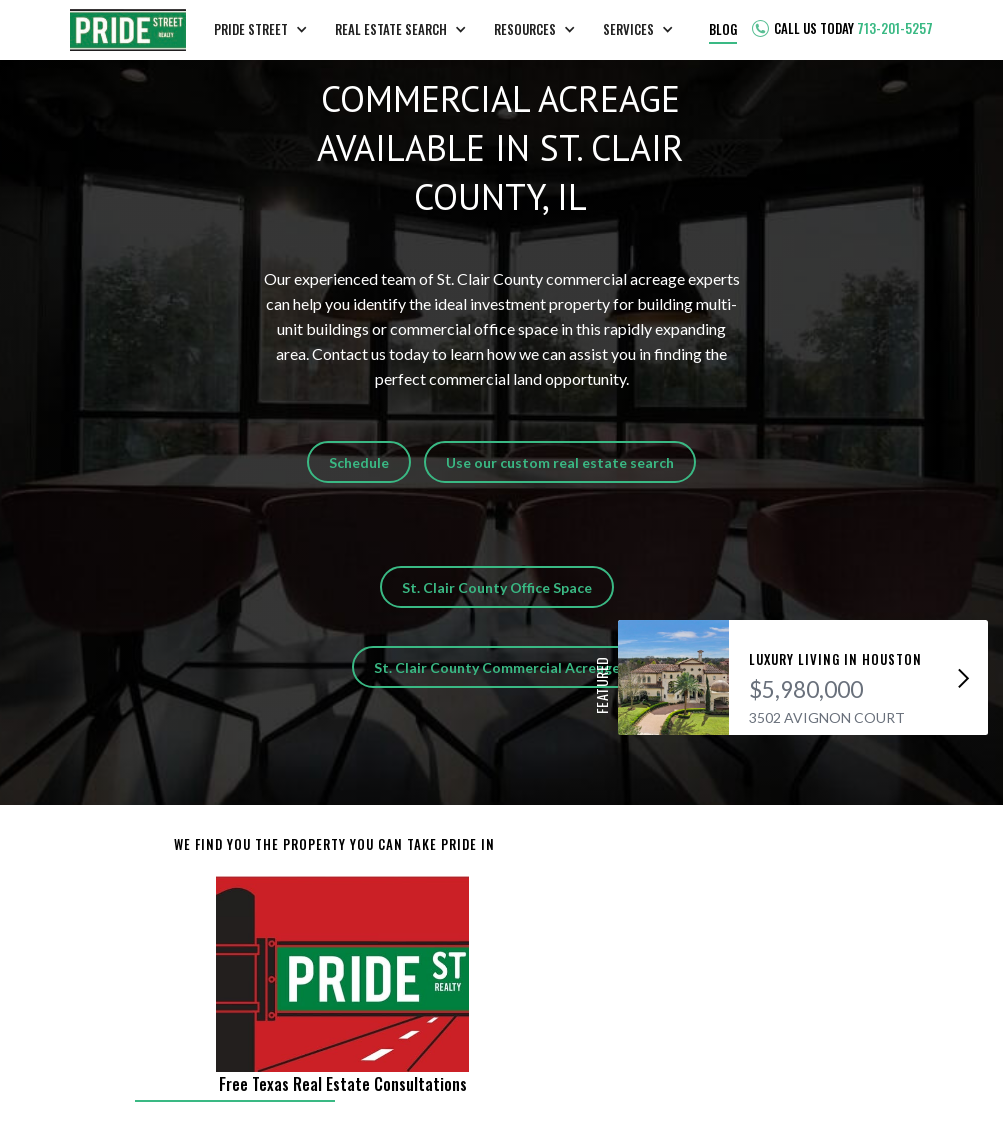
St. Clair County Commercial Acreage (497, 667)
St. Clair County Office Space (497, 587)
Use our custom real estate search (560, 462)
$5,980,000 (806, 689)
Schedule (359, 462)
